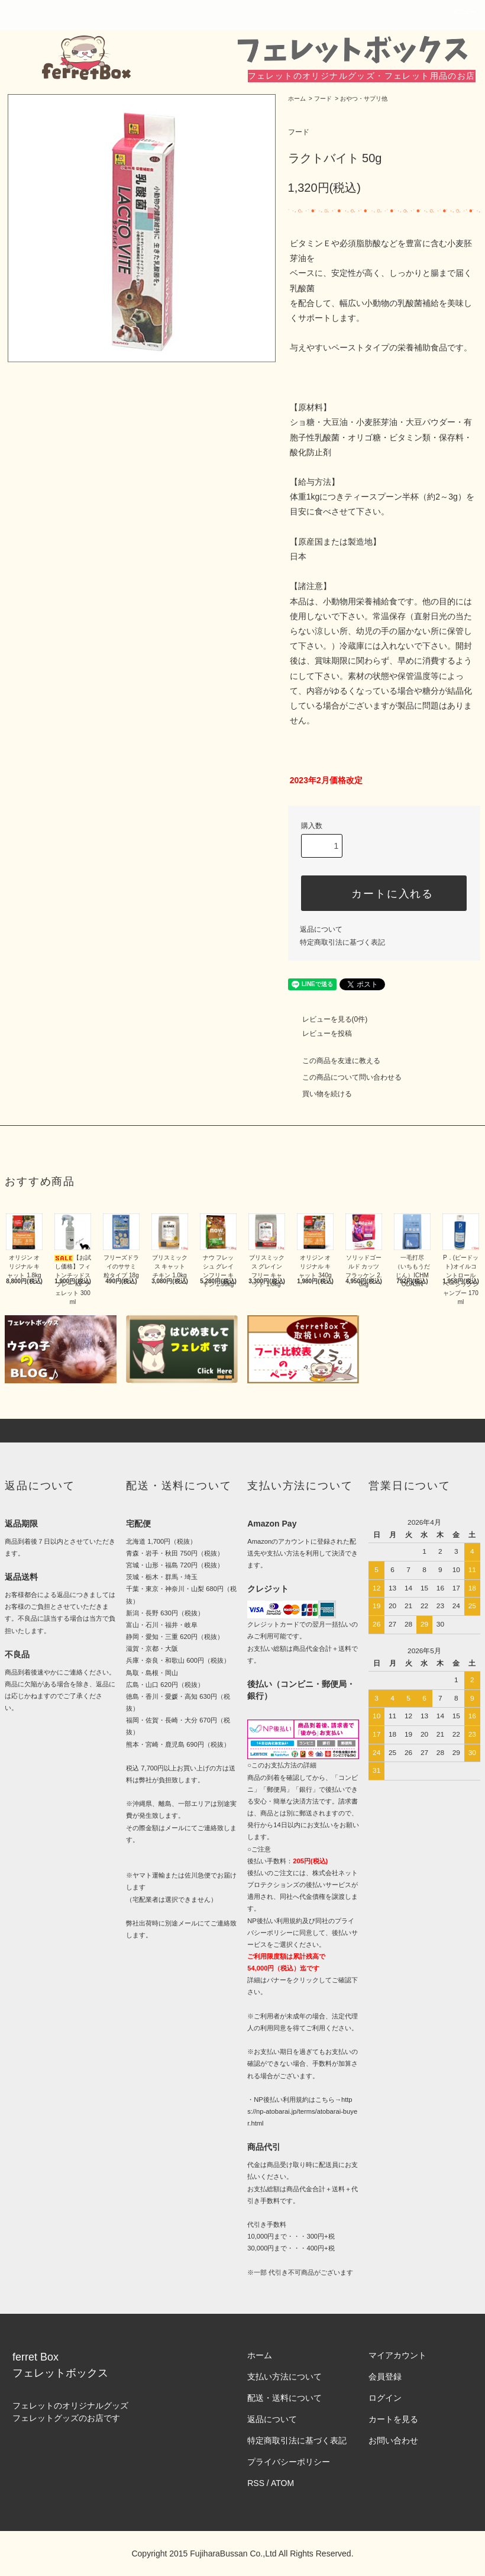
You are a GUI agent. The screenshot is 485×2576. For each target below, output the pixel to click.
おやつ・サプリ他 (363, 98)
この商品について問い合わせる (345, 1077)
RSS (255, 2483)
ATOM (282, 2483)
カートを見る (393, 2419)
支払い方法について (284, 2376)
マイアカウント (397, 2355)
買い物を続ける (320, 1094)
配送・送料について (284, 2398)
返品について (321, 929)
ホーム (297, 98)
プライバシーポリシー (288, 2461)
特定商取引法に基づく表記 (342, 942)
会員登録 (385, 2376)
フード (323, 98)
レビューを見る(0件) (328, 1019)
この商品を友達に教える (334, 1061)
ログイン (385, 2398)
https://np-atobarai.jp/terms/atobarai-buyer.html (302, 2111)
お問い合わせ (393, 2440)
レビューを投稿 (320, 1033)
